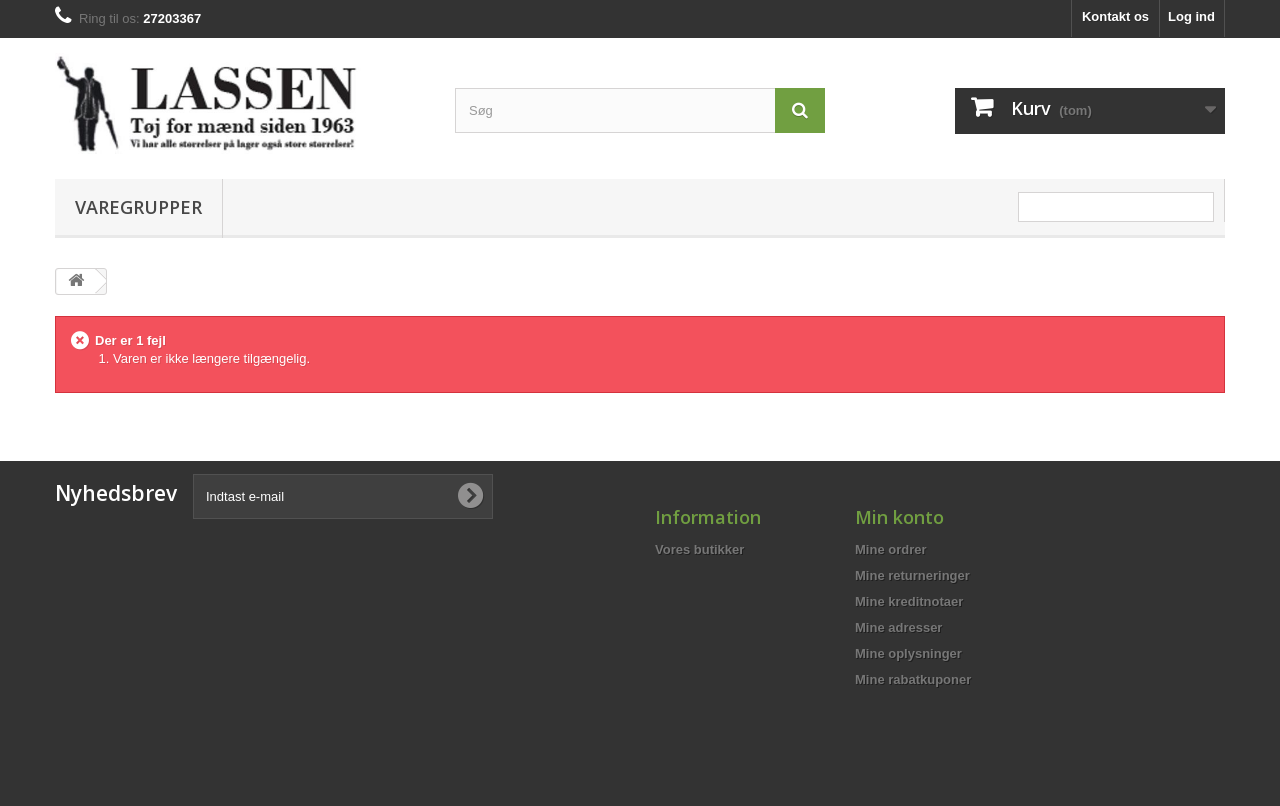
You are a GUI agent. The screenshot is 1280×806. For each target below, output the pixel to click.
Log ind (1191, 16)
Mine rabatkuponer (913, 679)
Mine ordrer (891, 549)
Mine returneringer (912, 575)
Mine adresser (898, 627)
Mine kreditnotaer (909, 601)
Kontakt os (1115, 16)
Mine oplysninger (908, 653)
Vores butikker (699, 549)
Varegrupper (138, 207)
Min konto (899, 517)
